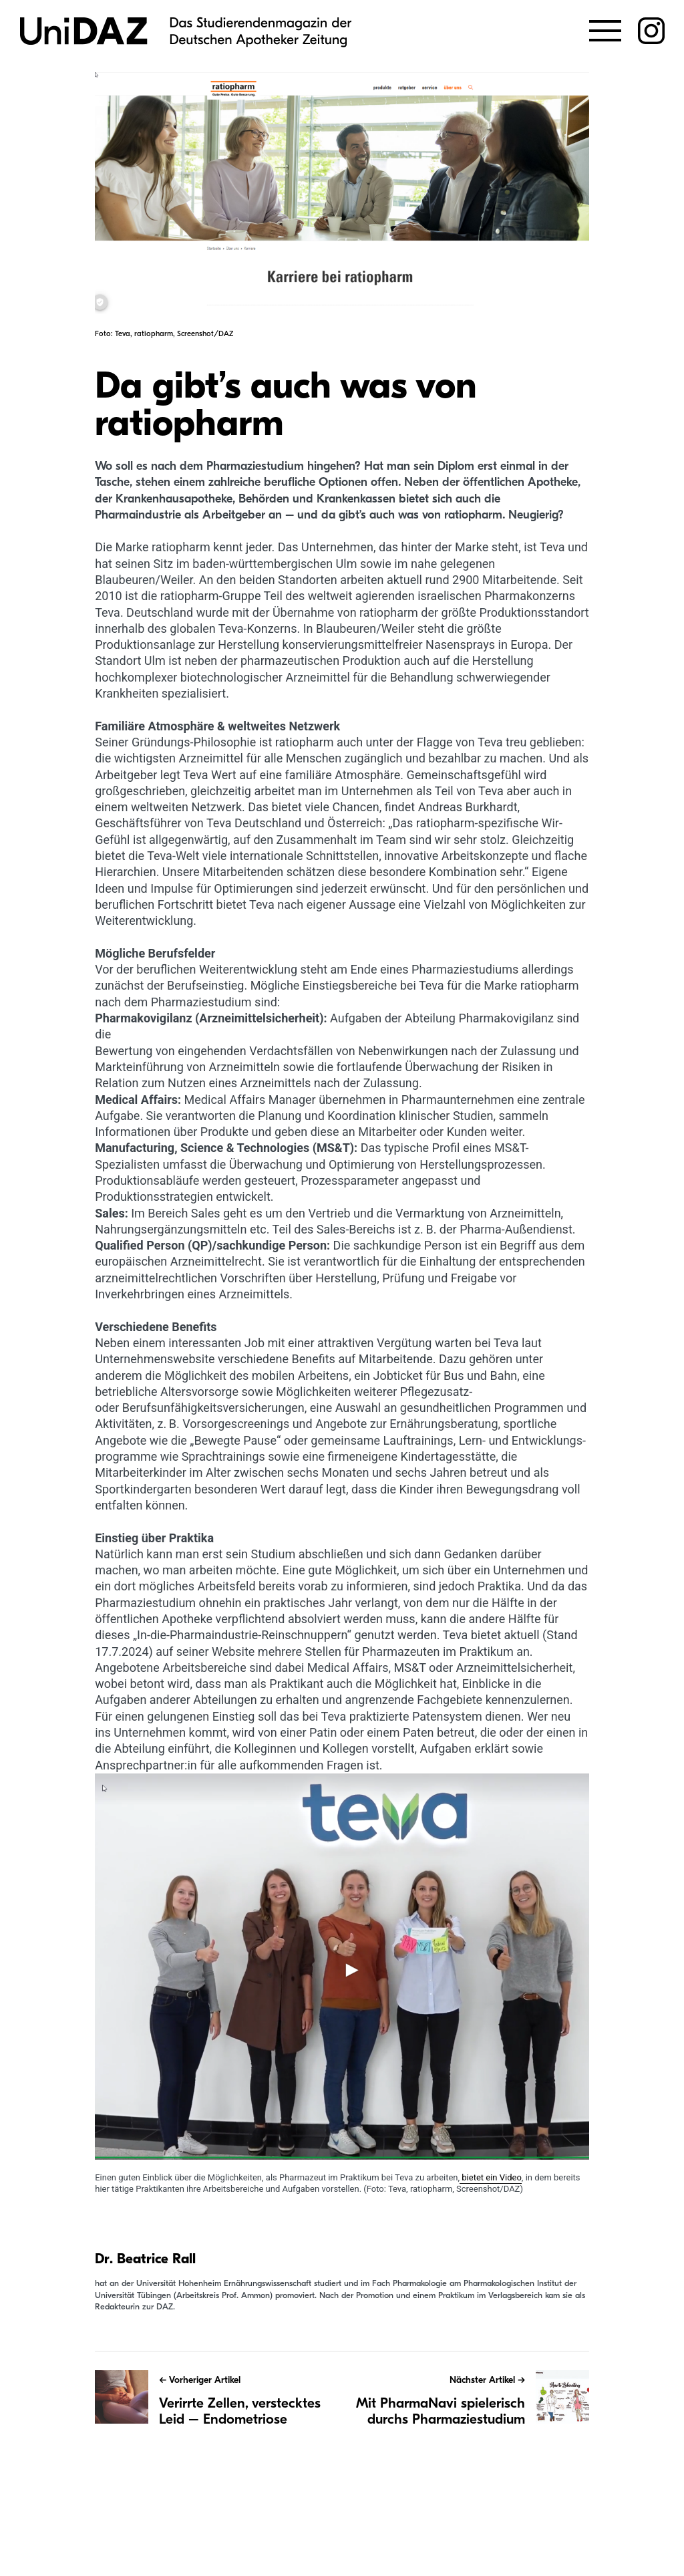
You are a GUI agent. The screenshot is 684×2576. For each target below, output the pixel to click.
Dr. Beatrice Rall (145, 2259)
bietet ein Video (491, 2177)
